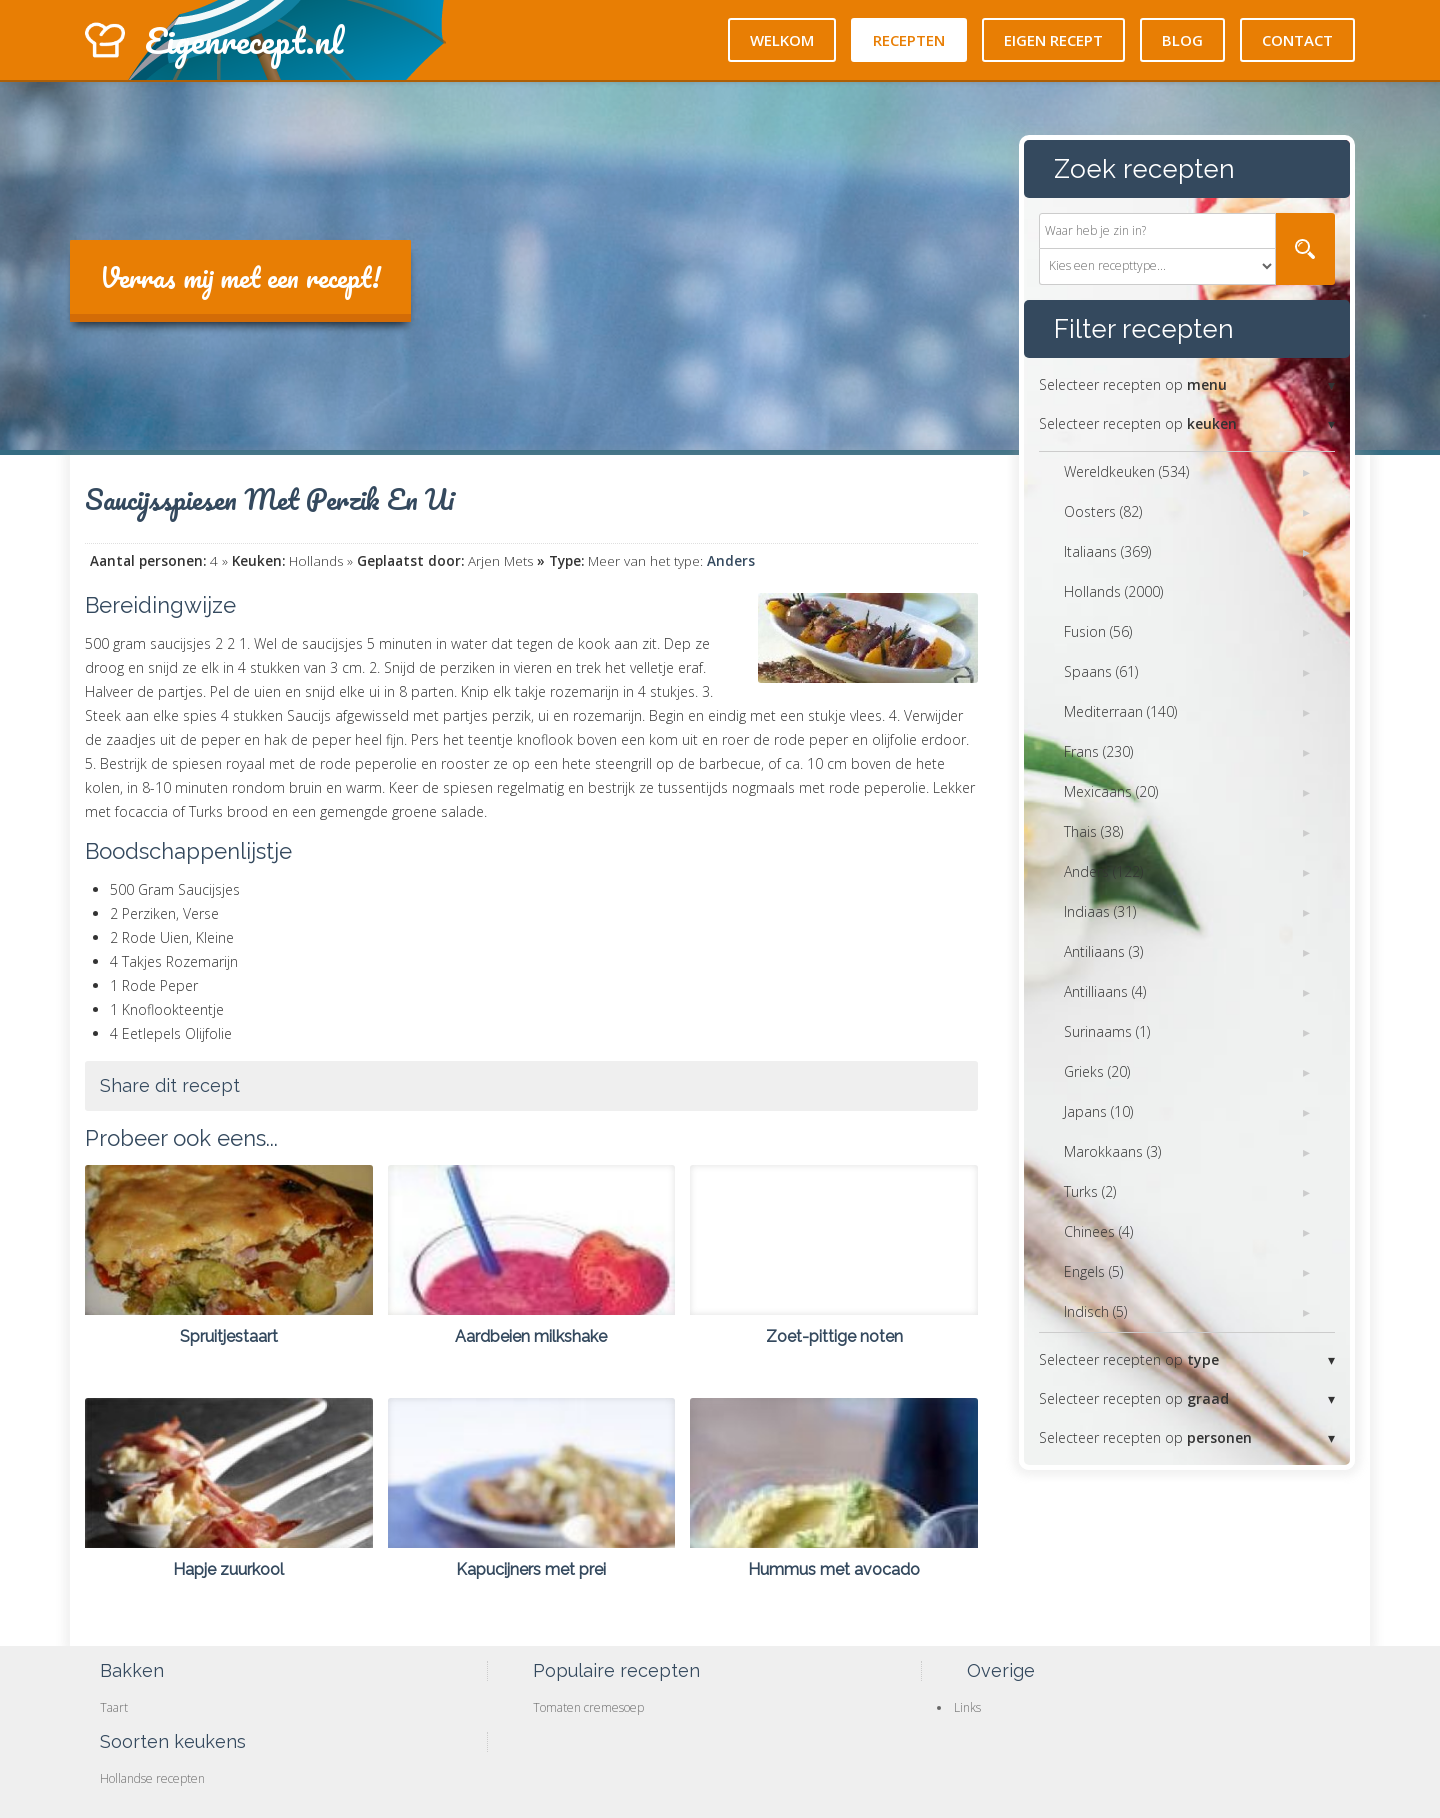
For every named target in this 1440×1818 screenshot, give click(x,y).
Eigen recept (1053, 40)
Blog (1182, 40)
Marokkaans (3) (1112, 1151)
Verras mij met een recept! (240, 277)
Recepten (909, 40)
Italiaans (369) (1107, 551)
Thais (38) (1093, 831)
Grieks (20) (1097, 1071)
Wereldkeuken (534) (1126, 471)
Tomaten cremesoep (588, 1707)
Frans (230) (1098, 751)
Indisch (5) (1095, 1311)
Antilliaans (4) (1105, 991)
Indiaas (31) (1100, 911)
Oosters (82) (1103, 511)
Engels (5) (1093, 1271)
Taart (114, 1707)
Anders (731, 561)
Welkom (782, 40)
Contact (1297, 40)
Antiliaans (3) (1103, 951)
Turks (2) (1090, 1191)
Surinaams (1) (1107, 1031)
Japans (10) (1098, 1111)
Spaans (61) (1101, 671)
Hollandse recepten (152, 1778)
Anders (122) (1103, 871)
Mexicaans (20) (1111, 791)
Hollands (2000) (1113, 591)
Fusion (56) (1098, 631)
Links (967, 1707)
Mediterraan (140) (1120, 711)
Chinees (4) (1098, 1231)
